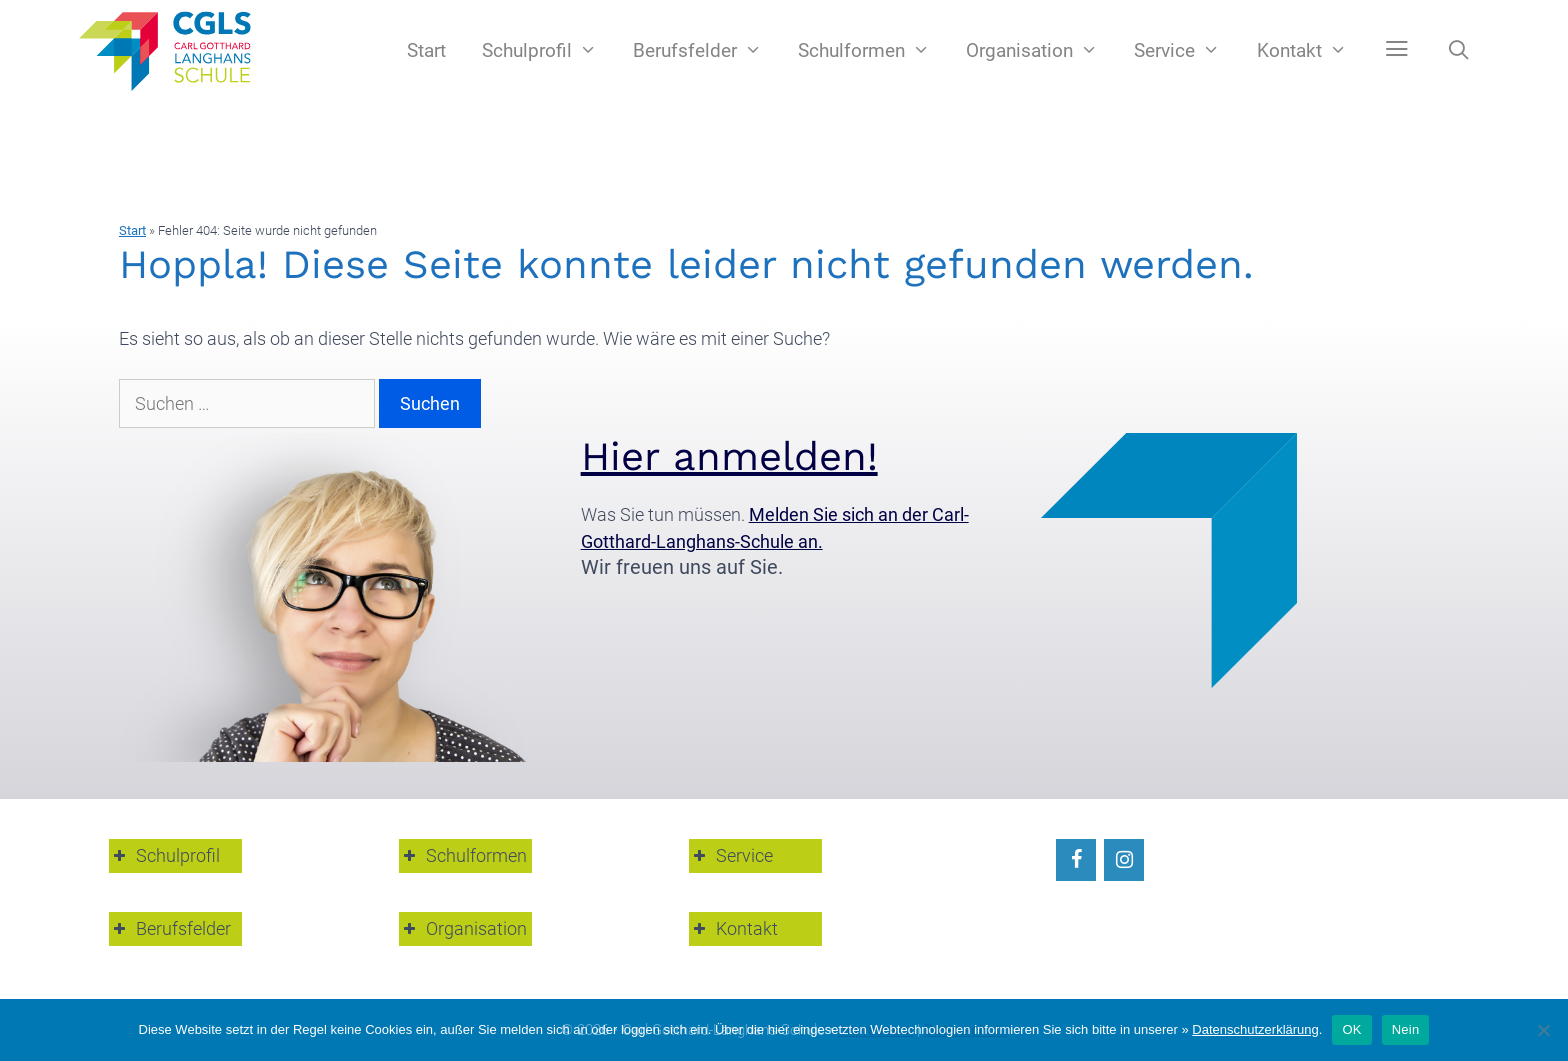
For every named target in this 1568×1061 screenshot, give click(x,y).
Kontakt (1311, 51)
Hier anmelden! (729, 456)
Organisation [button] (463, 928)
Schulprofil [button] (164, 855)
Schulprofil (548, 51)
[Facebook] (1076, 860)
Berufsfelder (706, 51)
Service (1186, 51)
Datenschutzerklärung (1255, 1029)
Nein (1406, 1029)
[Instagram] (1124, 860)
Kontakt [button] (733, 928)
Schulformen (873, 51)
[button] (1397, 50)
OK (1351, 1029)
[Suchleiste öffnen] (1459, 51)
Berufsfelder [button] (170, 928)
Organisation (1041, 51)
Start (426, 50)
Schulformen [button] (463, 855)
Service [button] (731, 855)
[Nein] (1543, 1030)
